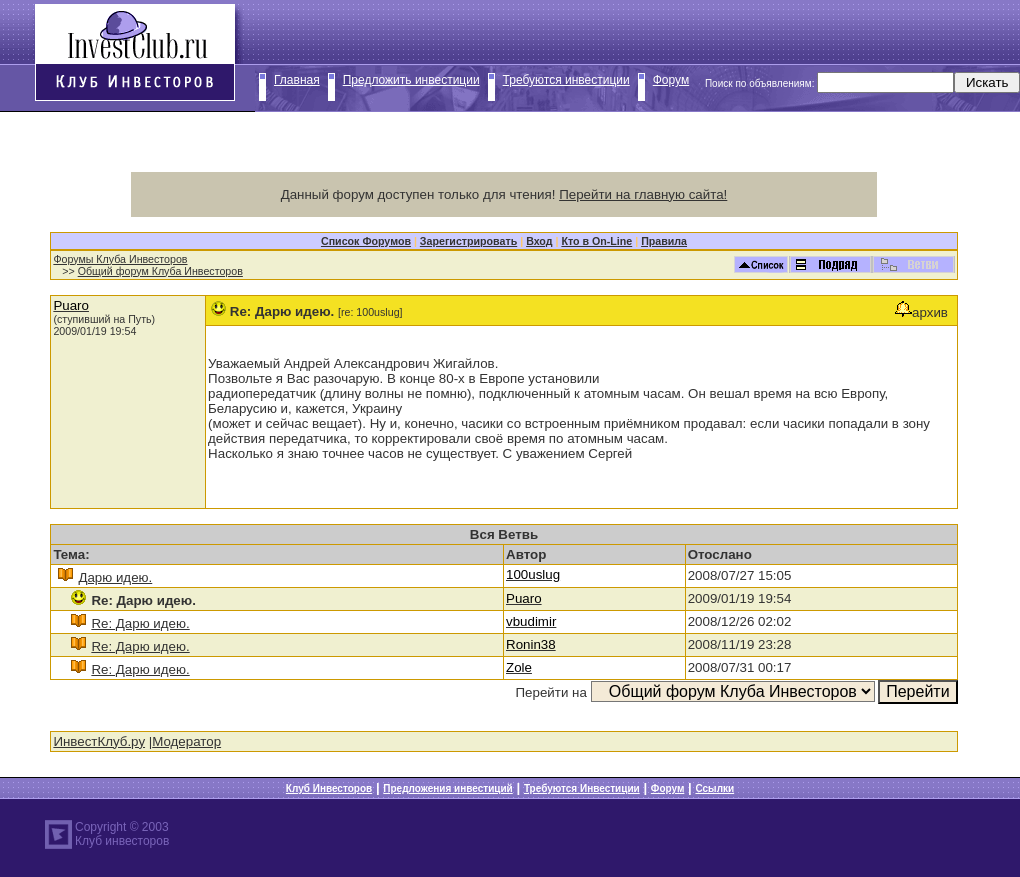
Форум (671, 80)
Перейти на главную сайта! (643, 194)
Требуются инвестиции (566, 80)
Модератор (186, 741)
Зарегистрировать (468, 241)
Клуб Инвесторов (329, 788)
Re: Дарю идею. (140, 623)
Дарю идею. (115, 577)
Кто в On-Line (596, 241)
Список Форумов (366, 241)
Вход (539, 241)
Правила (664, 241)
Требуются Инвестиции (582, 788)
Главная (297, 80)
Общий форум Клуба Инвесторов (160, 271)
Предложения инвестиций (447, 788)
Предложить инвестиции (411, 80)
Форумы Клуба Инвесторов (120, 259)
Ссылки (714, 788)
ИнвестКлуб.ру (99, 741)
